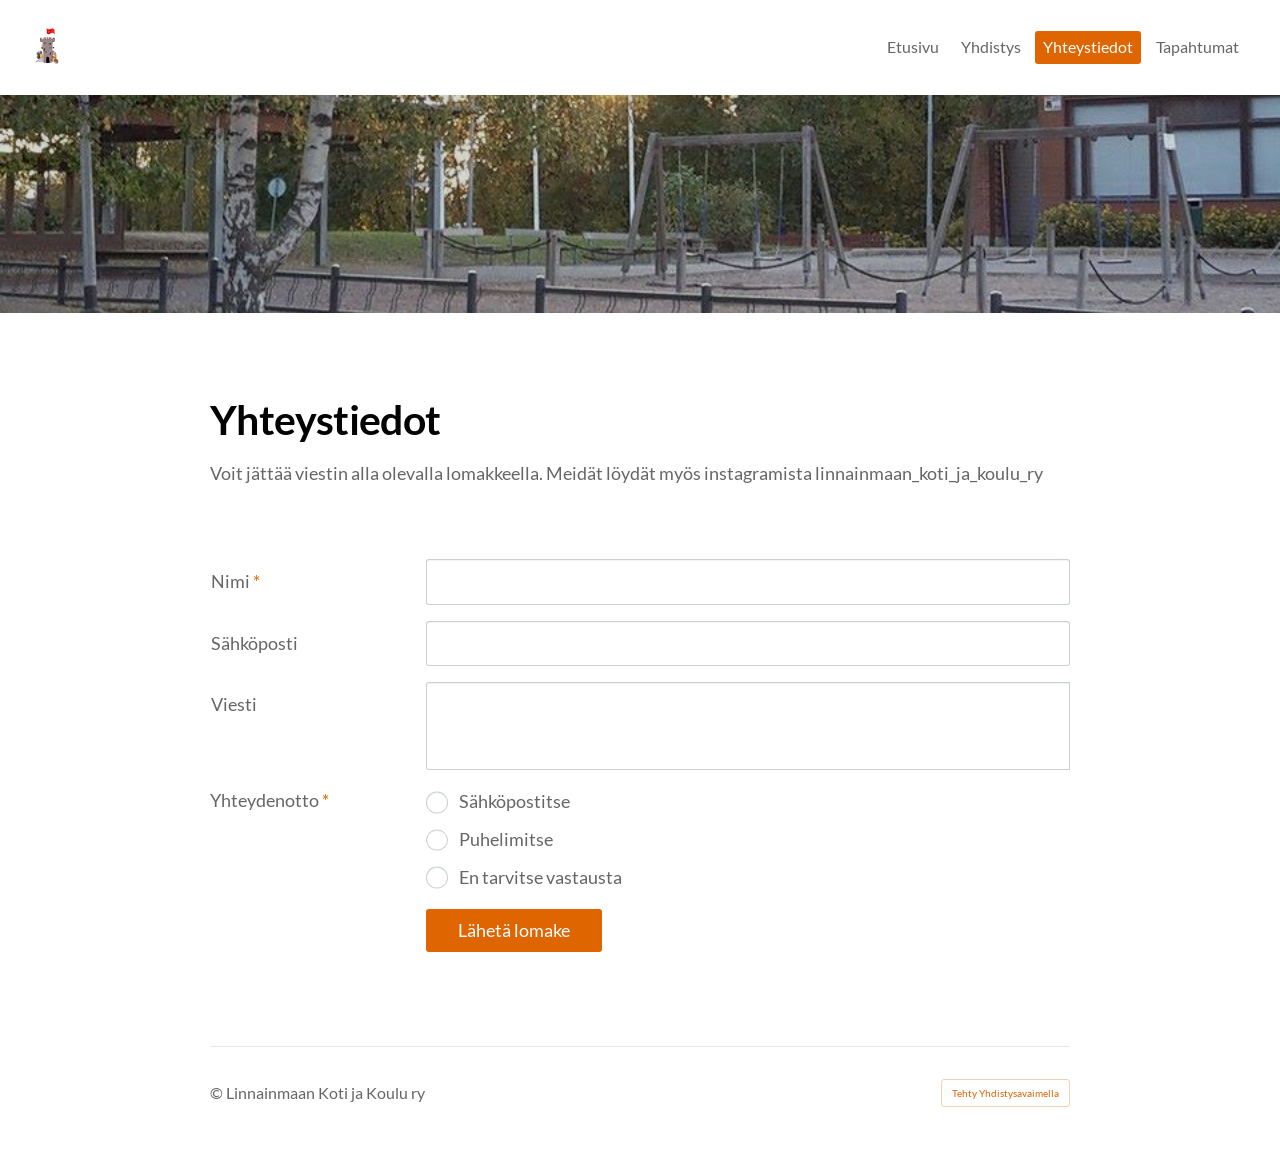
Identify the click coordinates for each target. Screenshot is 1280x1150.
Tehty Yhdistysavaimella (1005, 1093)
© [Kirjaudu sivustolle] (218, 1092)
